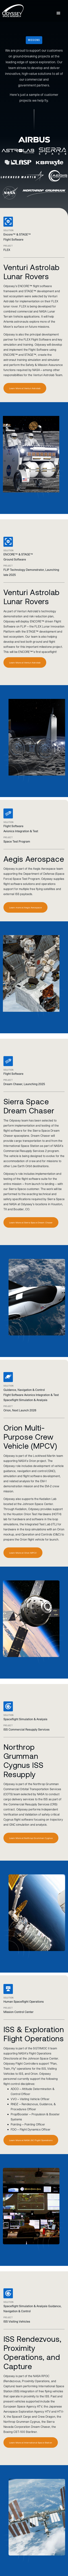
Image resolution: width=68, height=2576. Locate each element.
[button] (58, 13)
